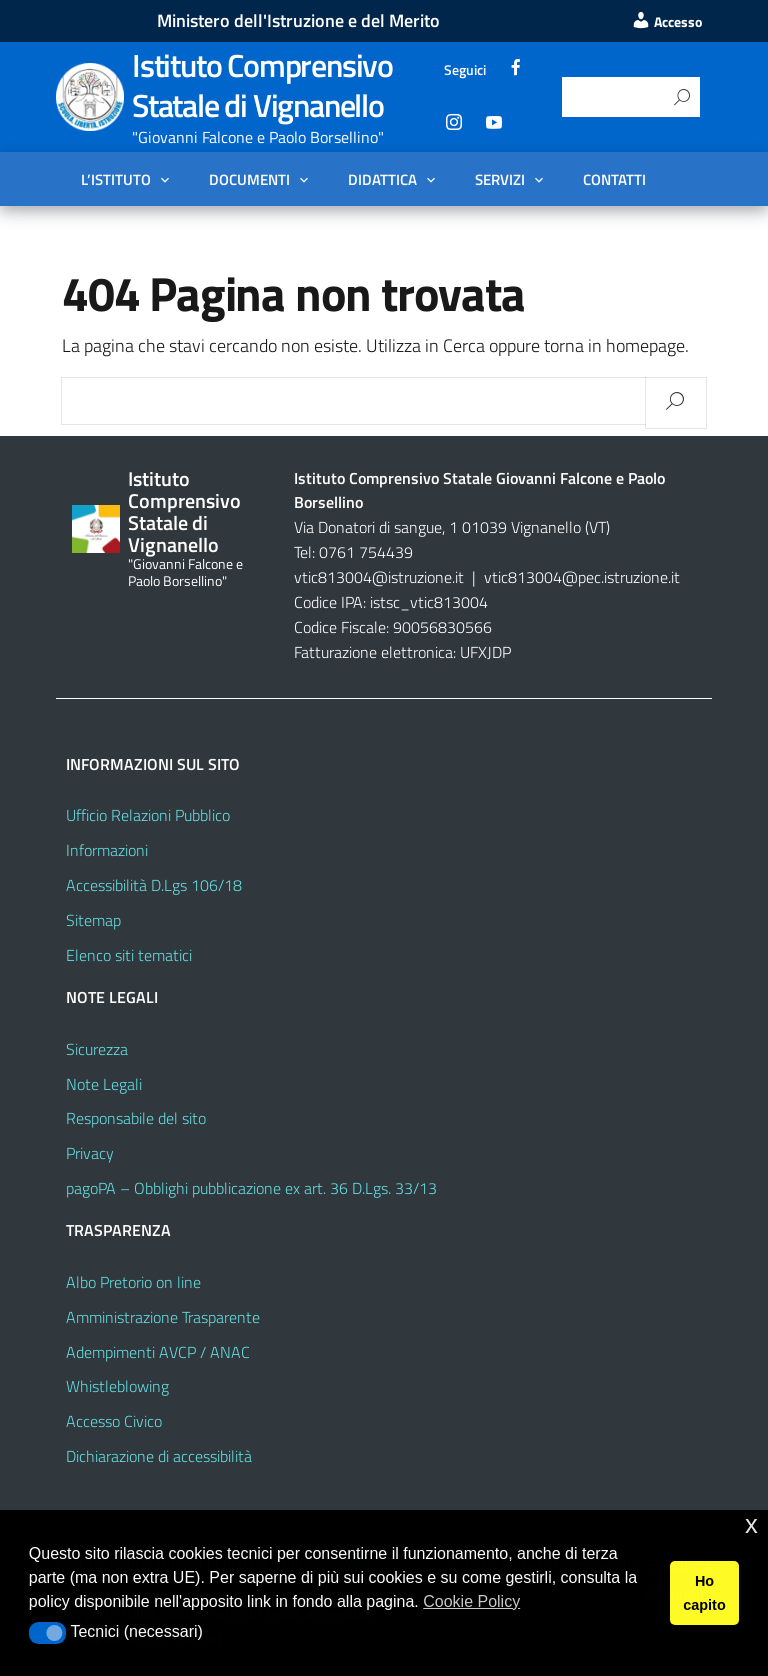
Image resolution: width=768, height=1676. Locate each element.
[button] (47, 1633)
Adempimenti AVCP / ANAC (158, 1352)
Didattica (382, 179)
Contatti (614, 179)
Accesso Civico (114, 1421)
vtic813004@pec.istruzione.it (582, 577)
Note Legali (104, 1084)
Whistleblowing (117, 1386)
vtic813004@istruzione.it (381, 577)
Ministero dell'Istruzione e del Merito (298, 20)
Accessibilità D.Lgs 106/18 (154, 885)
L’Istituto (116, 179)
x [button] (751, 1524)
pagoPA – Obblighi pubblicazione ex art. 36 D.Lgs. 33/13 (251, 1188)
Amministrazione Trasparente (163, 1317)
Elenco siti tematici (129, 955)
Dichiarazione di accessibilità (159, 1456)
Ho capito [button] (704, 1593)
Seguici (465, 69)
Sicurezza (97, 1049)
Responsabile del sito (136, 1118)
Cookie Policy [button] (471, 1601)
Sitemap (93, 920)
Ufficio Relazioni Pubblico (148, 815)
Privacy (90, 1153)
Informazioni (107, 850)
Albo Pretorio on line (133, 1282)
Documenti (249, 179)
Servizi (500, 179)
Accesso (666, 22)
